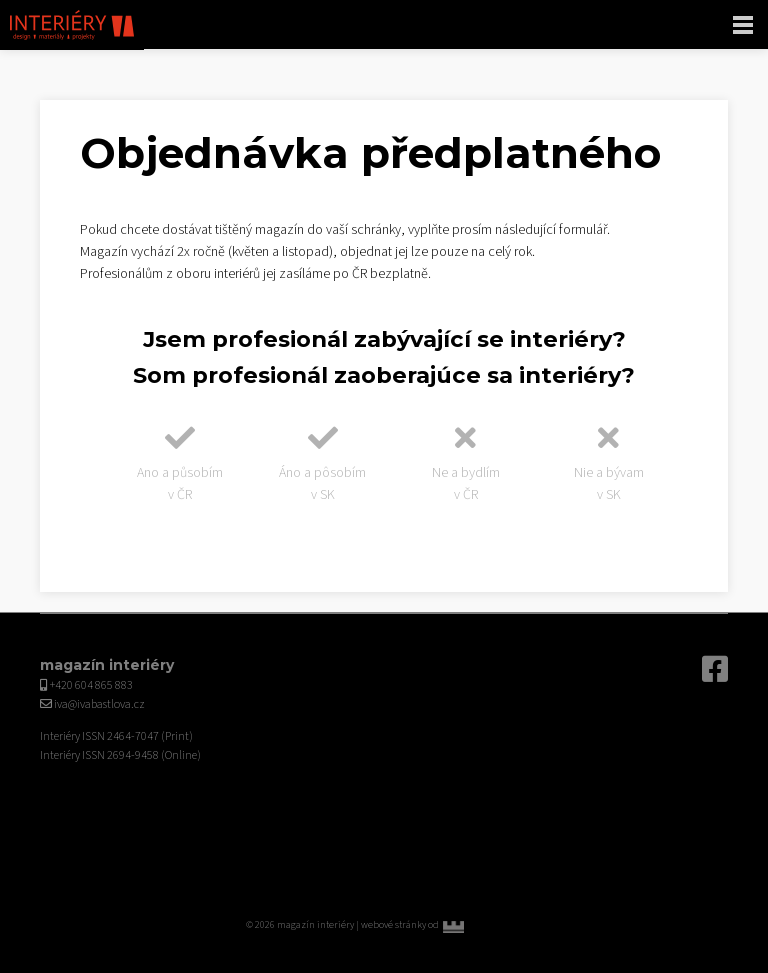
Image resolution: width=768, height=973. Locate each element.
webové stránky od (441, 925)
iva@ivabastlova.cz (99, 704)
